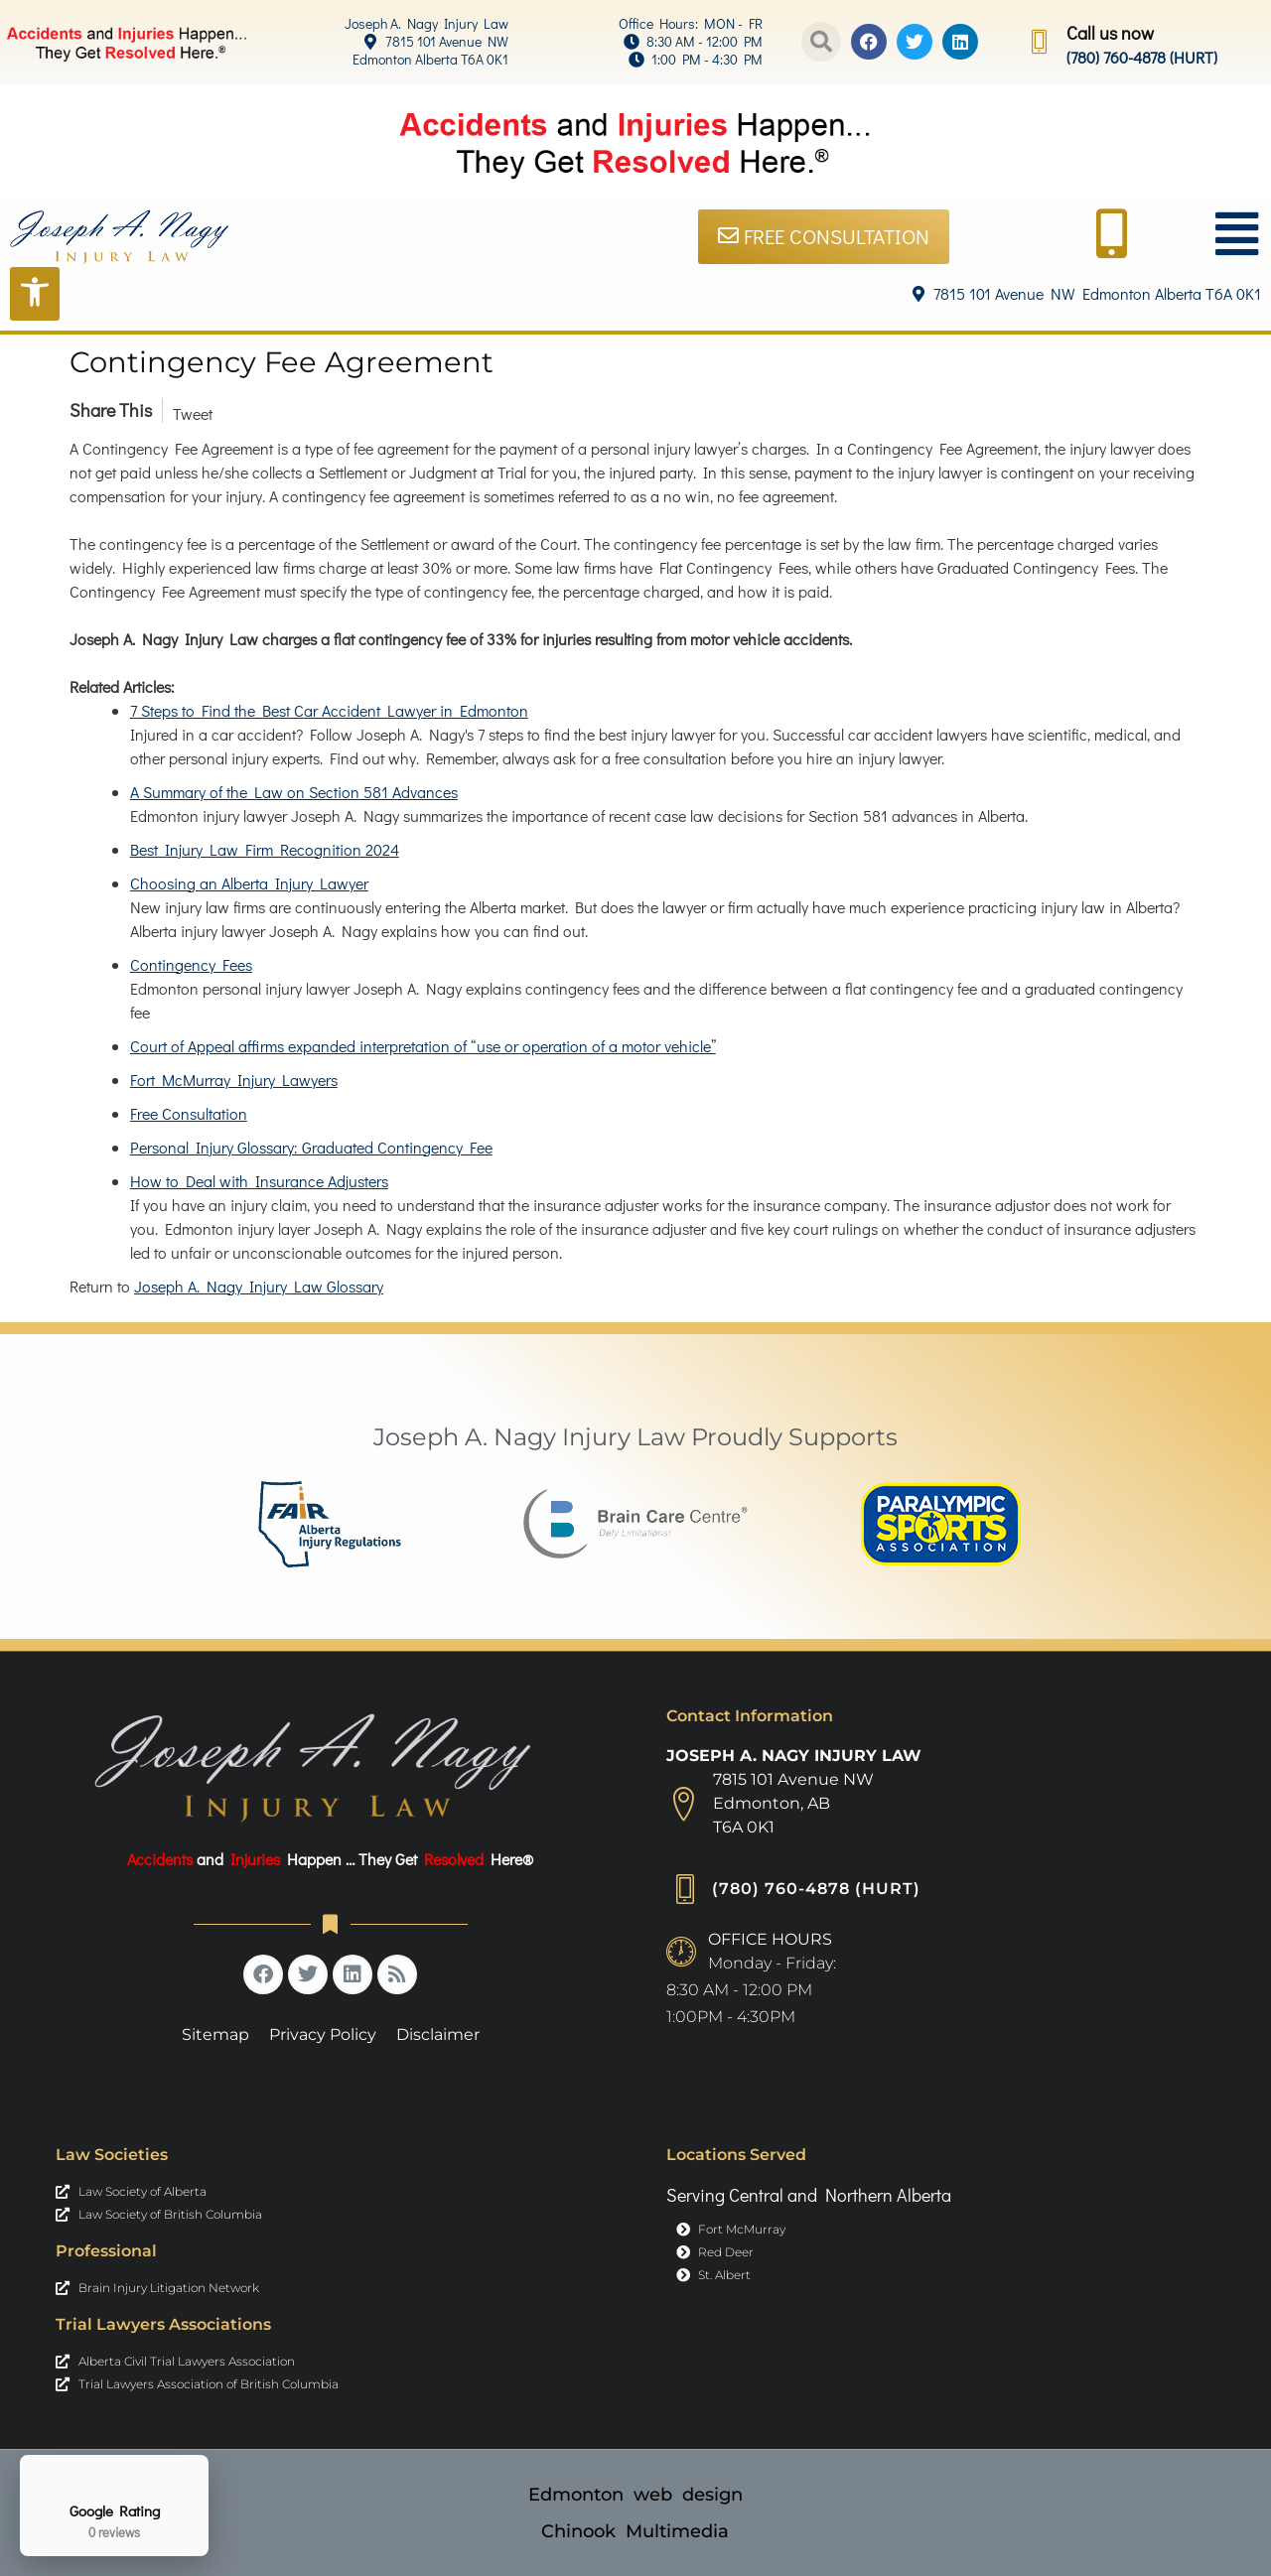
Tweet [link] (192, 413)
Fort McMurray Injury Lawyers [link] (234, 1079)
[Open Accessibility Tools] (35, 293)
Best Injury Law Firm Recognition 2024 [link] (264, 849)
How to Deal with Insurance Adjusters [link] (259, 1180)
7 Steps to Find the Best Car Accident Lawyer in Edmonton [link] (329, 710)
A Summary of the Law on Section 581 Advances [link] (294, 791)
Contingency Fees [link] (191, 964)
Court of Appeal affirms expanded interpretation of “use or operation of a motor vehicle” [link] (423, 1045)
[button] (821, 42)
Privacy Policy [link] (322, 2034)
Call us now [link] (1110, 33)
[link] (381, 24)
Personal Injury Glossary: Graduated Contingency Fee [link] (311, 1147)
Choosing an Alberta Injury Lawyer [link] (249, 883)
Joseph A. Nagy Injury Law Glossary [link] (258, 1286)
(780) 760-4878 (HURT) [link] (1141, 57)
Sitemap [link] (215, 2034)
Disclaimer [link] (438, 2034)
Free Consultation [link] (188, 1113)
